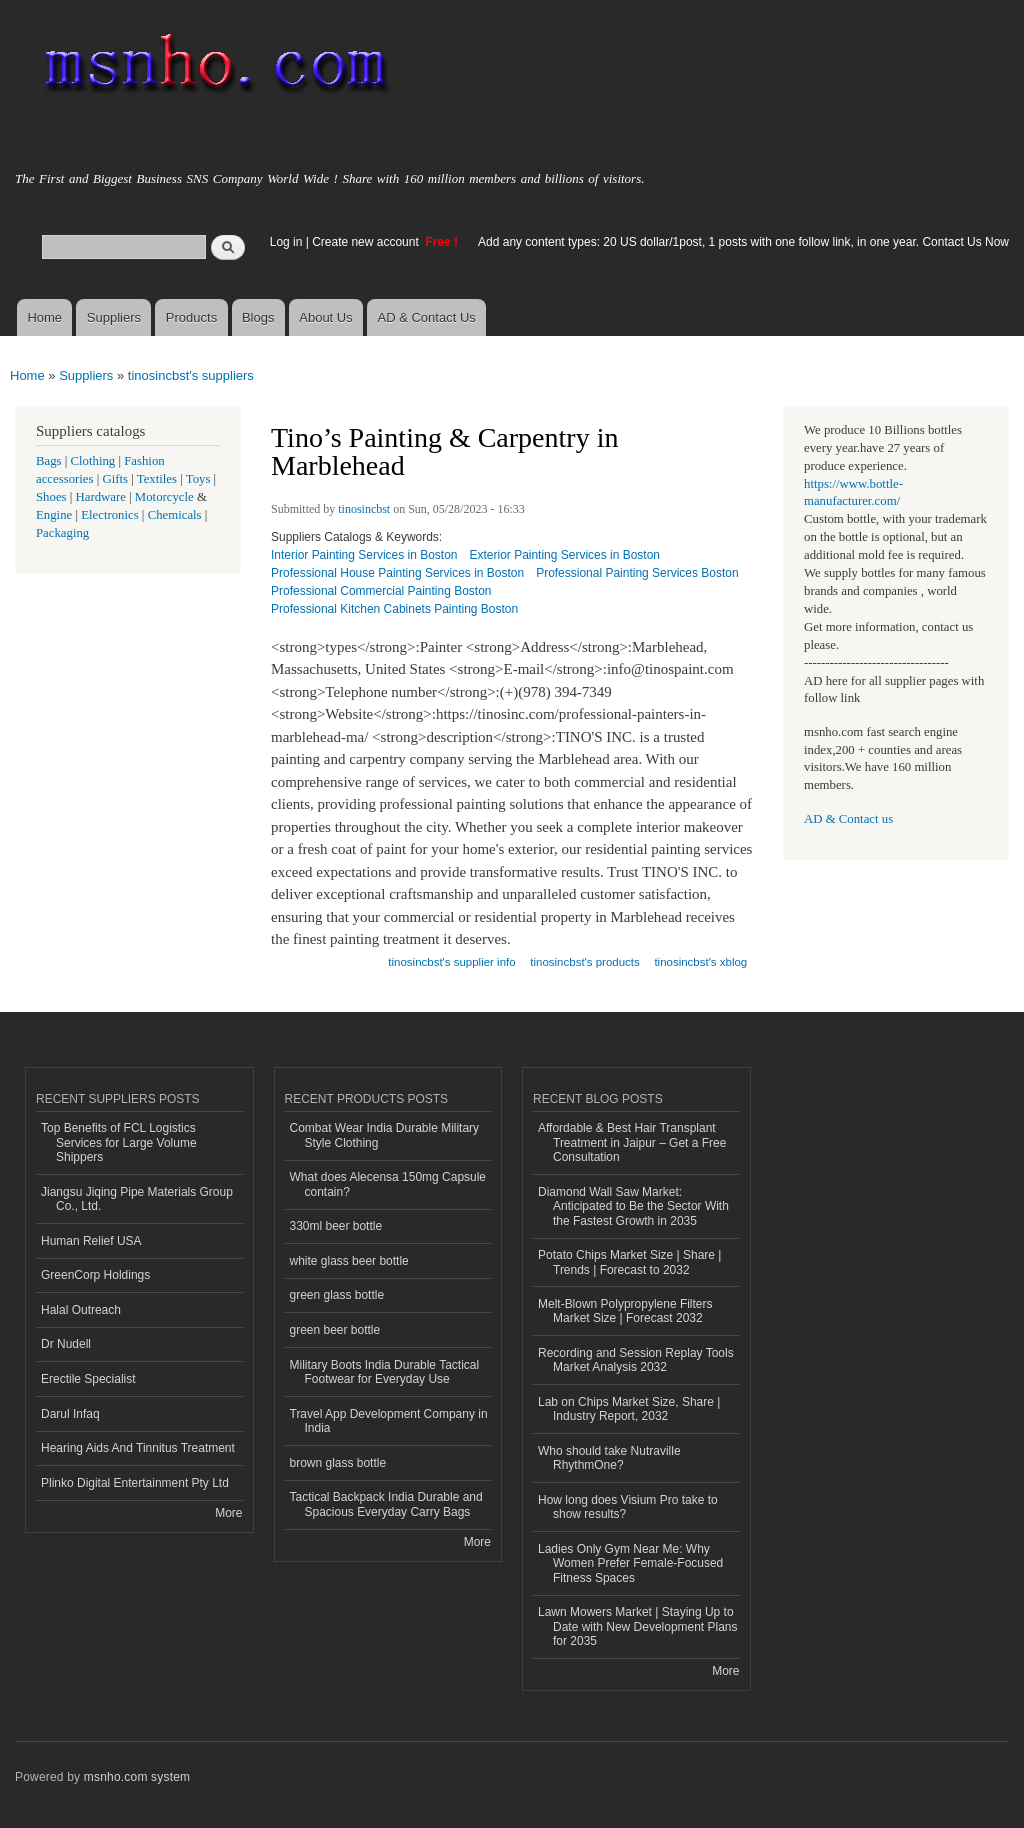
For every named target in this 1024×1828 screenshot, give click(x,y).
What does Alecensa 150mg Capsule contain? (388, 1184)
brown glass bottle (338, 1463)
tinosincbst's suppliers (191, 375)
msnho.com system (137, 1777)
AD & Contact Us (427, 317)
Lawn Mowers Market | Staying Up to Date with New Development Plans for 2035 (638, 1626)
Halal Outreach (81, 1310)
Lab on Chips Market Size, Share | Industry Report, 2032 (629, 1409)
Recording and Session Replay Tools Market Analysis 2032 (636, 1360)
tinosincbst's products (584, 962)
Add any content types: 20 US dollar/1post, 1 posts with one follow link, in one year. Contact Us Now (743, 242)
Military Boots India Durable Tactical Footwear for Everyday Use (385, 1372)
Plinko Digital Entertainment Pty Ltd (135, 1483)
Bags (49, 461)
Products (191, 317)
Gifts (115, 479)
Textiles (157, 479)
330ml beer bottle (336, 1226)
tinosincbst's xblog (700, 962)
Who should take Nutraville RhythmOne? (609, 1458)
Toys (198, 479)
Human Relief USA (91, 1241)
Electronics (110, 515)
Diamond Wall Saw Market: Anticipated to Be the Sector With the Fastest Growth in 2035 (633, 1206)
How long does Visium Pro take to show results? (628, 1507)
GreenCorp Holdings (95, 1275)
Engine (54, 515)
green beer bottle (335, 1330)
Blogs (258, 317)
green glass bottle (337, 1295)
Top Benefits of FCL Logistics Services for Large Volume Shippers (119, 1142)
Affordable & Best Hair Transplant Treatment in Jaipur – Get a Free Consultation (632, 1142)
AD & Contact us (848, 819)
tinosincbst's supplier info (451, 962)
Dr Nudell (66, 1344)
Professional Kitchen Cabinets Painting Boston (394, 609)
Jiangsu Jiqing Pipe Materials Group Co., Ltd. (137, 1199)
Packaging (62, 533)
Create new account (367, 242)
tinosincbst (364, 509)
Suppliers (114, 317)
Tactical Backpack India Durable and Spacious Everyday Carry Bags (386, 1504)
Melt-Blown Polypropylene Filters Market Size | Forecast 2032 (625, 1311)
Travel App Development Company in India (389, 1421)
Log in (286, 242)
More (228, 1513)
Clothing (93, 461)
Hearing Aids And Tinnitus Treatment (138, 1448)
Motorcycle (164, 497)
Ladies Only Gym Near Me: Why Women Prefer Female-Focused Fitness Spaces (630, 1563)
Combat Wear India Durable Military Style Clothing (385, 1135)
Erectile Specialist (88, 1379)
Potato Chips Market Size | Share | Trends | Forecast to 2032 (629, 1262)
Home (44, 317)
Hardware (101, 497)
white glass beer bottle (349, 1261)
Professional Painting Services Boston (637, 573)
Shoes (51, 497)
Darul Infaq (70, 1414)
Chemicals (176, 515)
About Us (325, 317)
